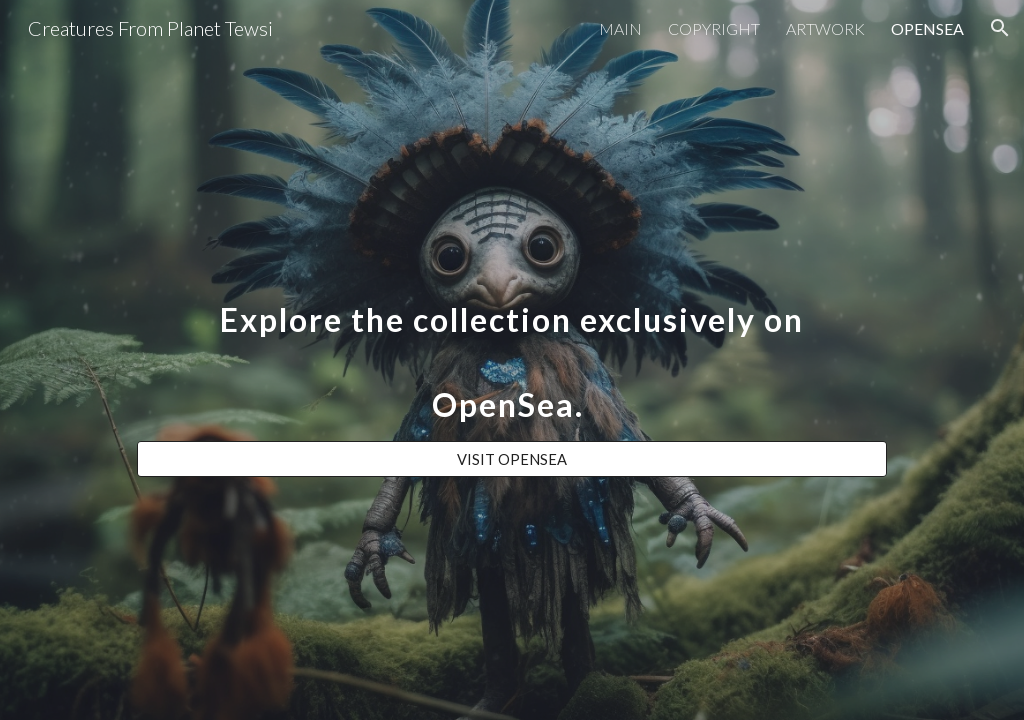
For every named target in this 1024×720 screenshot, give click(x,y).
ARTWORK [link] (825, 28)
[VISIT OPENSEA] (512, 459)
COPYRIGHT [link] (714, 28)
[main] (512, 342)
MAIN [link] (620, 28)
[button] (1000, 28)
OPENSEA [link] (927, 28)
